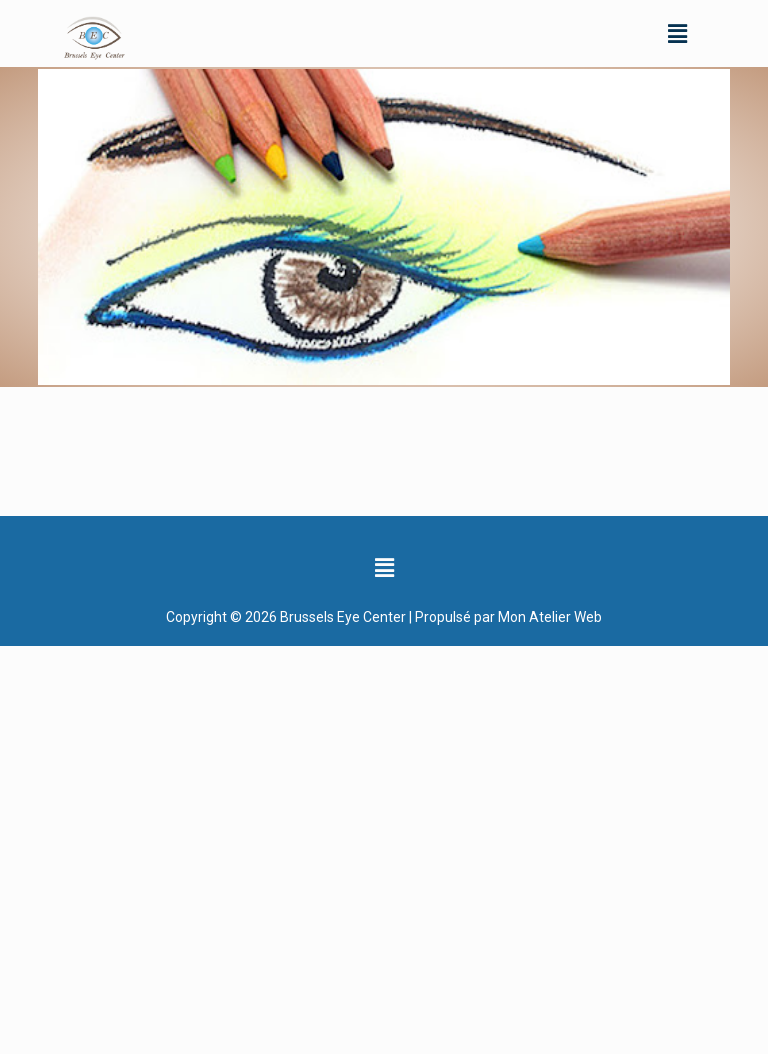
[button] (677, 33)
